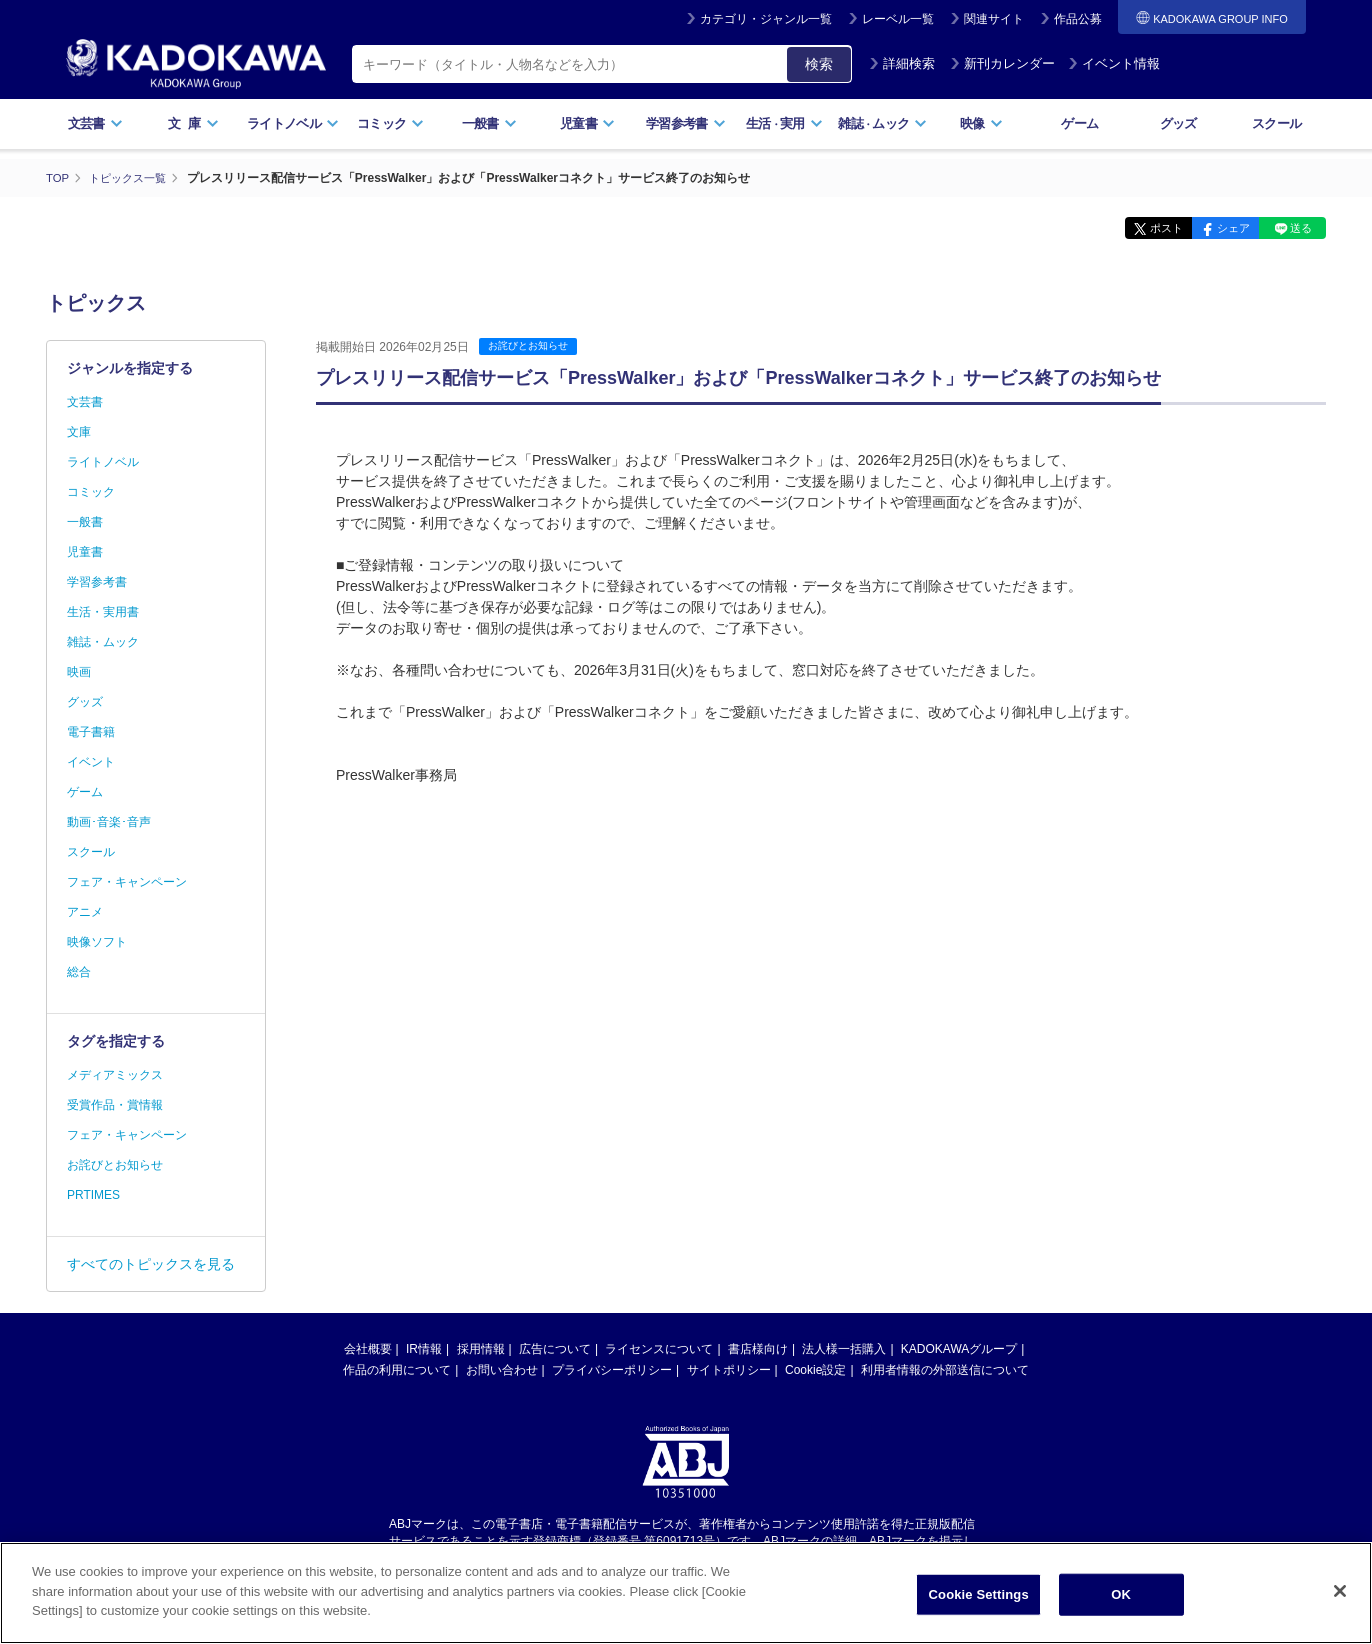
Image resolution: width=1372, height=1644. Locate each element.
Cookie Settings (979, 1594)
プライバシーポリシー (612, 1370)
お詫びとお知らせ (532, 346)
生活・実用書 (103, 612)
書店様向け (758, 1349)
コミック (390, 123)
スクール (1276, 123)
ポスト (1141, 228)
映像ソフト (97, 942)
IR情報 (424, 1349)
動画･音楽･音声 (109, 822)
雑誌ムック (882, 123)
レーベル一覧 (898, 19)
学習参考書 (686, 123)
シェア (1218, 228)
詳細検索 (902, 63)
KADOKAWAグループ (959, 1349)
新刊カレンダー (1002, 63)
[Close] (1340, 1591)
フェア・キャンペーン (127, 882)
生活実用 (784, 123)
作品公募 (1078, 19)
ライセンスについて (659, 1349)
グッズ (1178, 123)
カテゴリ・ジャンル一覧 (766, 19)
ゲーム (1079, 123)
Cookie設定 (815, 1370)
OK (1121, 1594)
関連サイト (994, 19)
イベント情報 (1114, 63)
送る (1296, 228)
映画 (79, 672)
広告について (555, 1349)
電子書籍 (91, 732)
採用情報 (481, 1349)
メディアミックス (115, 1075)
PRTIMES (93, 1195)
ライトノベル (293, 123)
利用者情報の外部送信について (945, 1370)
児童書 (587, 123)
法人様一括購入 (844, 1349)
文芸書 (95, 123)
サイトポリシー (729, 1370)
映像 (981, 123)
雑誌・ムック (103, 642)
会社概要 (368, 1349)
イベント (91, 762)
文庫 (79, 432)
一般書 (489, 123)
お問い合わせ (502, 1370)
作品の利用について (397, 1370)
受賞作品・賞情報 (115, 1105)
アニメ (85, 912)
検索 (819, 64)
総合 (79, 972)
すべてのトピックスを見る (151, 1264)
